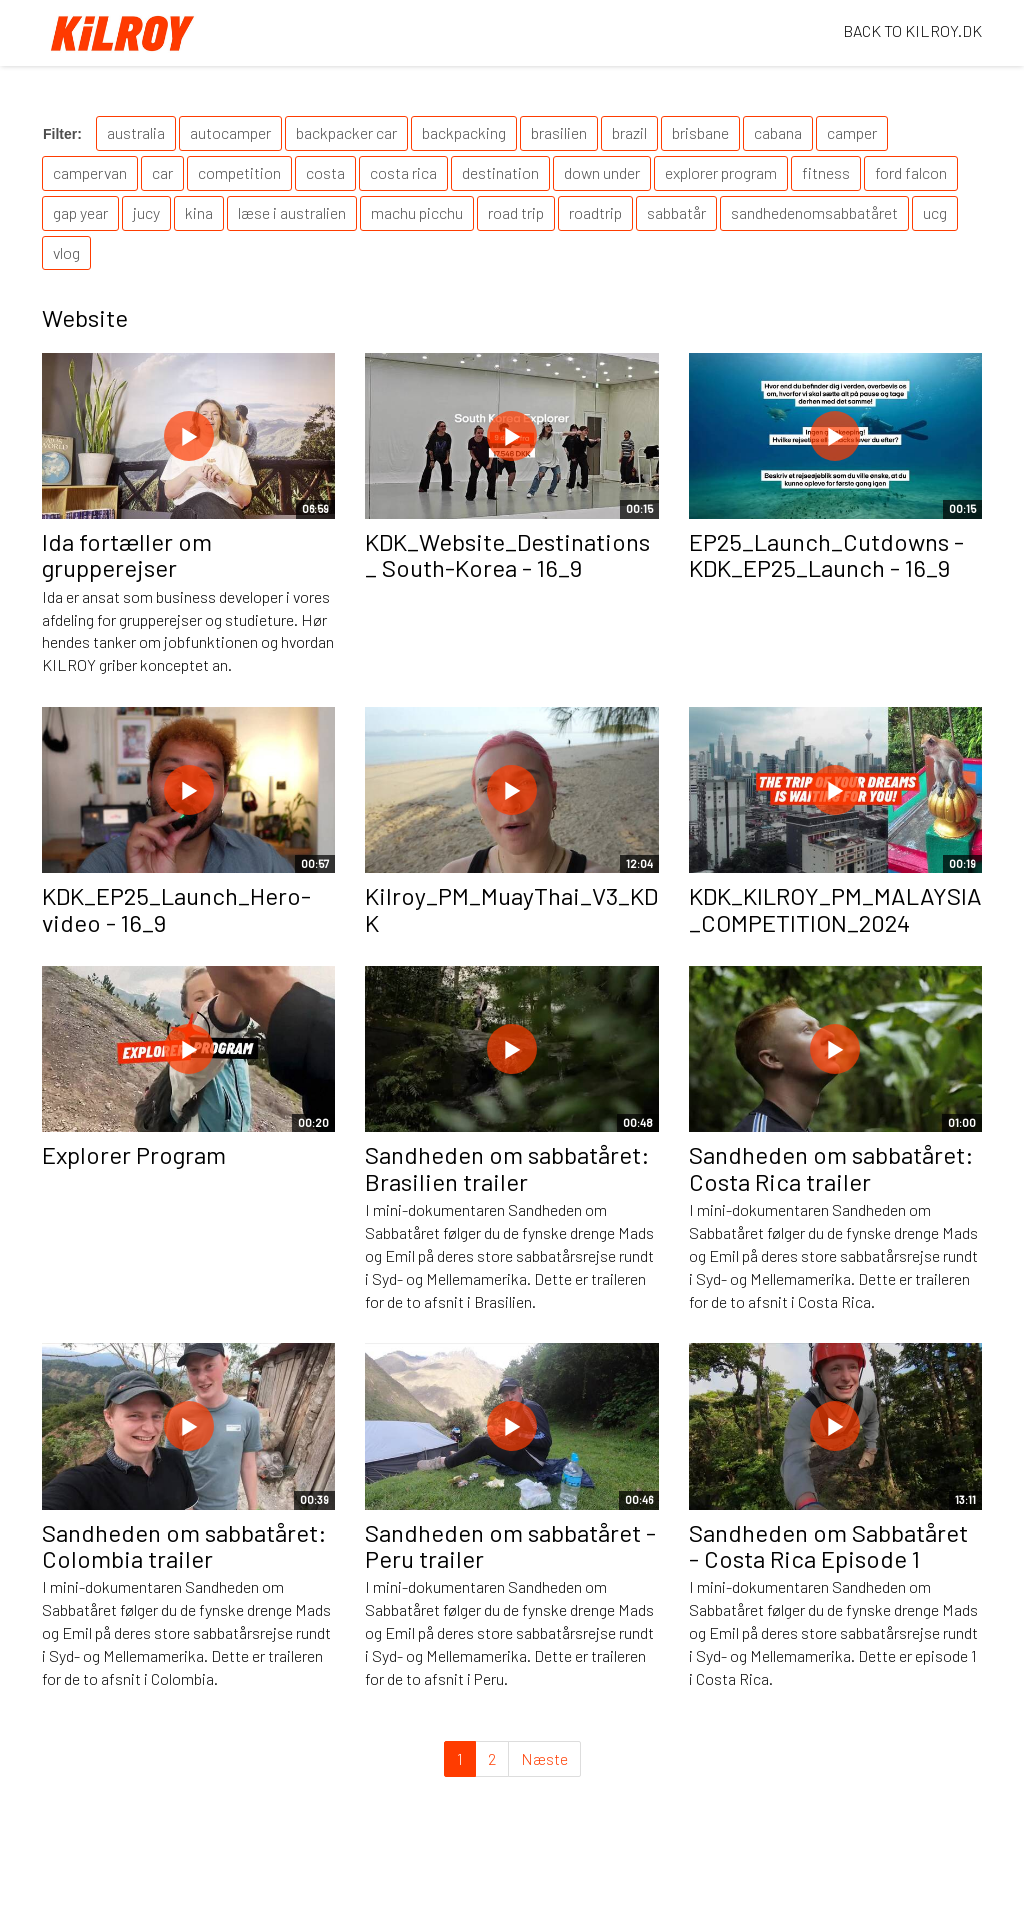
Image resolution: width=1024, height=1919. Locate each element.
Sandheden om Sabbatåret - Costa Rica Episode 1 (828, 1545)
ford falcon (911, 172)
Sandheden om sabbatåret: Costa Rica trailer (831, 1167)
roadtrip (595, 212)
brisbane (700, 132)
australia (136, 132)
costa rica (403, 172)
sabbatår (676, 212)
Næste (544, 1758)
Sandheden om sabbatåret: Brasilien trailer (507, 1167)
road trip (516, 212)
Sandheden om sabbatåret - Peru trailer (510, 1545)
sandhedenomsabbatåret (814, 212)
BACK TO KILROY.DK (912, 30)
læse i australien (292, 212)
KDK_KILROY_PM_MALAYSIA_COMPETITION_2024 (835, 908)
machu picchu (417, 212)
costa (325, 172)
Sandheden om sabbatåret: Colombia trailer (184, 1545)
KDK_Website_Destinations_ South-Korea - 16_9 (507, 554)
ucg (935, 212)
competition (239, 172)
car (162, 172)
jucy (146, 212)
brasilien (559, 132)
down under (602, 172)
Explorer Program (134, 1154)
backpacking (464, 132)
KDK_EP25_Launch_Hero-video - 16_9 (176, 908)
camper (852, 132)
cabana (778, 132)
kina (199, 212)
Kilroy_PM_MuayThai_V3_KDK (511, 908)
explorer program (721, 172)
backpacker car (346, 132)
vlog (66, 252)
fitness (826, 172)
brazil (629, 132)
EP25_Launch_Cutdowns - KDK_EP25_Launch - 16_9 (826, 554)
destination (500, 172)
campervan (90, 172)
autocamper (230, 132)
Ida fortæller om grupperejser (127, 554)
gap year (80, 212)
